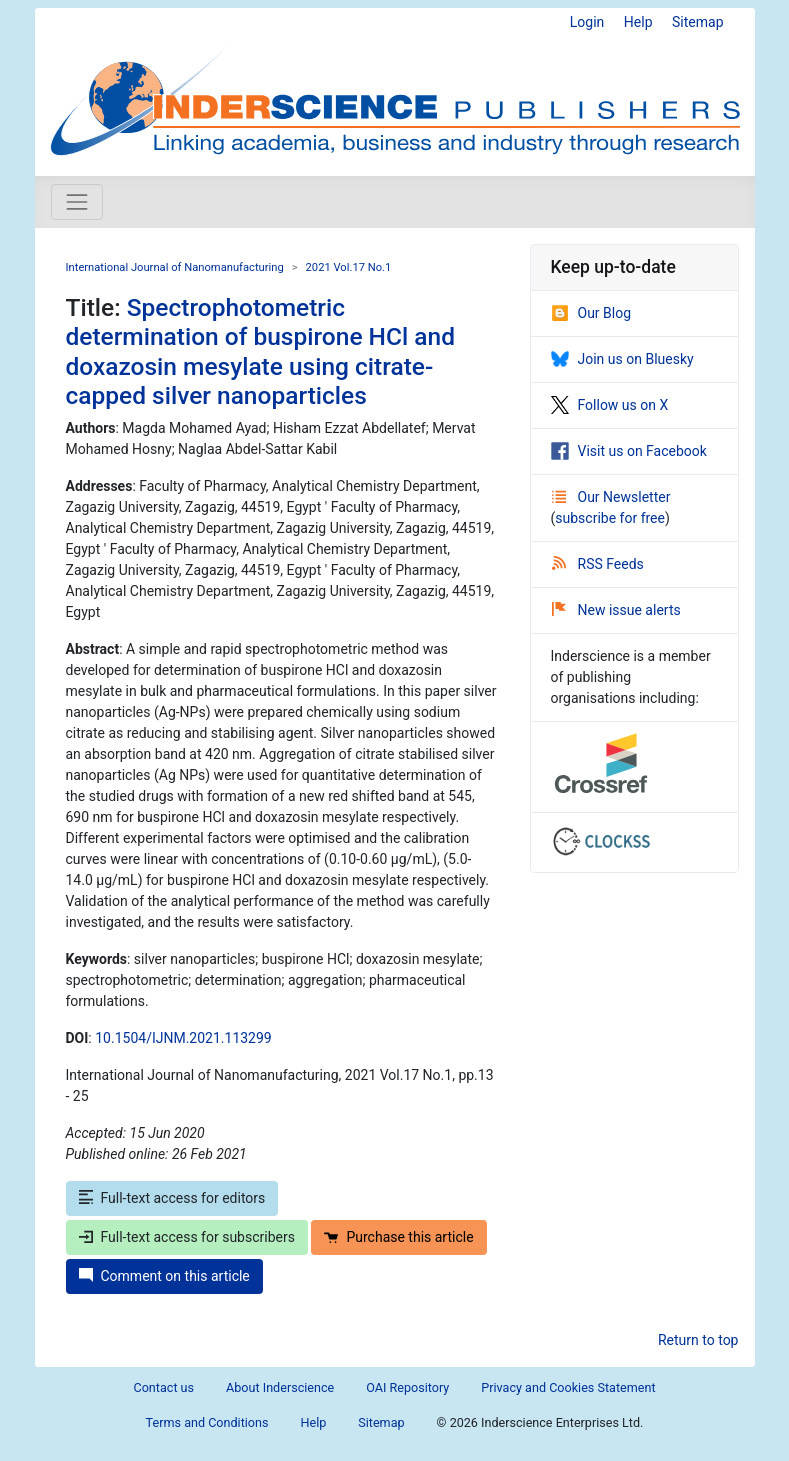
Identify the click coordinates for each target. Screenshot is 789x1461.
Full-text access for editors (172, 1198)
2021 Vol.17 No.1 (349, 267)
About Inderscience (280, 1387)
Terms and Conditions (207, 1422)
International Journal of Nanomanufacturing (175, 267)
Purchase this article (398, 1237)
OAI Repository (407, 1387)
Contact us (163, 1387)
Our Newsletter (611, 497)
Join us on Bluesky (622, 359)
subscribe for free (610, 518)
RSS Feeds (598, 564)
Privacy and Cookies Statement (568, 1387)
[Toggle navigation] (77, 202)
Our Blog (591, 313)
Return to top (698, 1340)
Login (587, 22)
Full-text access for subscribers (187, 1237)
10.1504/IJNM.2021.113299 (183, 1038)
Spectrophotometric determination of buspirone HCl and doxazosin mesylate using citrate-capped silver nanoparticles (260, 351)
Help (638, 22)
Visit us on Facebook (629, 451)
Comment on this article (164, 1276)
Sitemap (697, 22)
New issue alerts (616, 610)
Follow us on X (610, 405)
